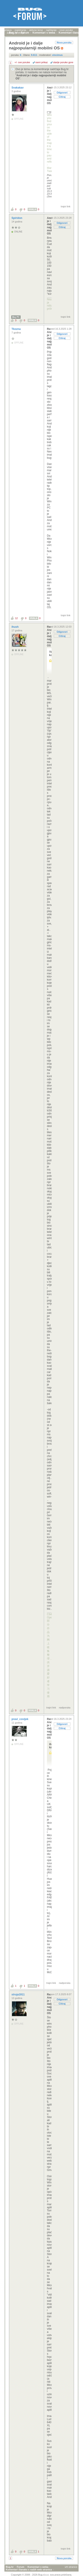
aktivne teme (36, 30)
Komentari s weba (37, 2567)
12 (16, 618)
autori (10, 32)
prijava (8, 30)
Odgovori (62, 92)
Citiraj (62, 96)
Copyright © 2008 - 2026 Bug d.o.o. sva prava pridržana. (41, 2574)
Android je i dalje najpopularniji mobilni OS (49, 95)
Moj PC (16, 317)
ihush (15, 626)
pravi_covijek (20, 1719)
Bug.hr (10, 2567)
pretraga (20, 32)
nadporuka (64, 1707)
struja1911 (18, 1994)
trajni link (65, 206)
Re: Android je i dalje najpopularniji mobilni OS (49, 338)
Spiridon (17, 218)
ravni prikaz (41, 62)
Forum (20, 2567)
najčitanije (51, 30)
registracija (20, 30)
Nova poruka (64, 42)
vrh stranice (71, 2567)
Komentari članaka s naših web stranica (29, 2569)
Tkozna (16, 329)
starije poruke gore (63, 62)
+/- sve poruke (22, 62)
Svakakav (18, 87)
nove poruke (66, 30)
